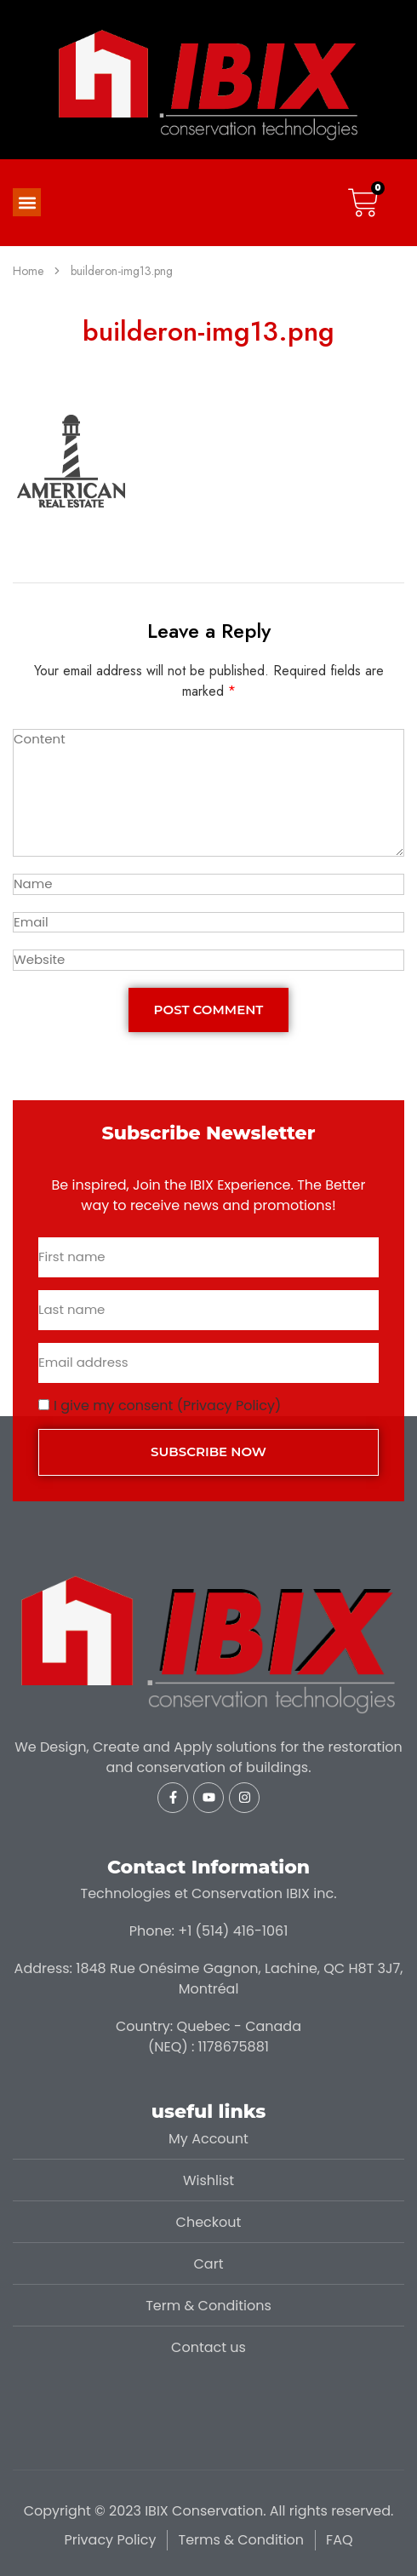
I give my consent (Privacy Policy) (167, 1405)
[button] (27, 202)
